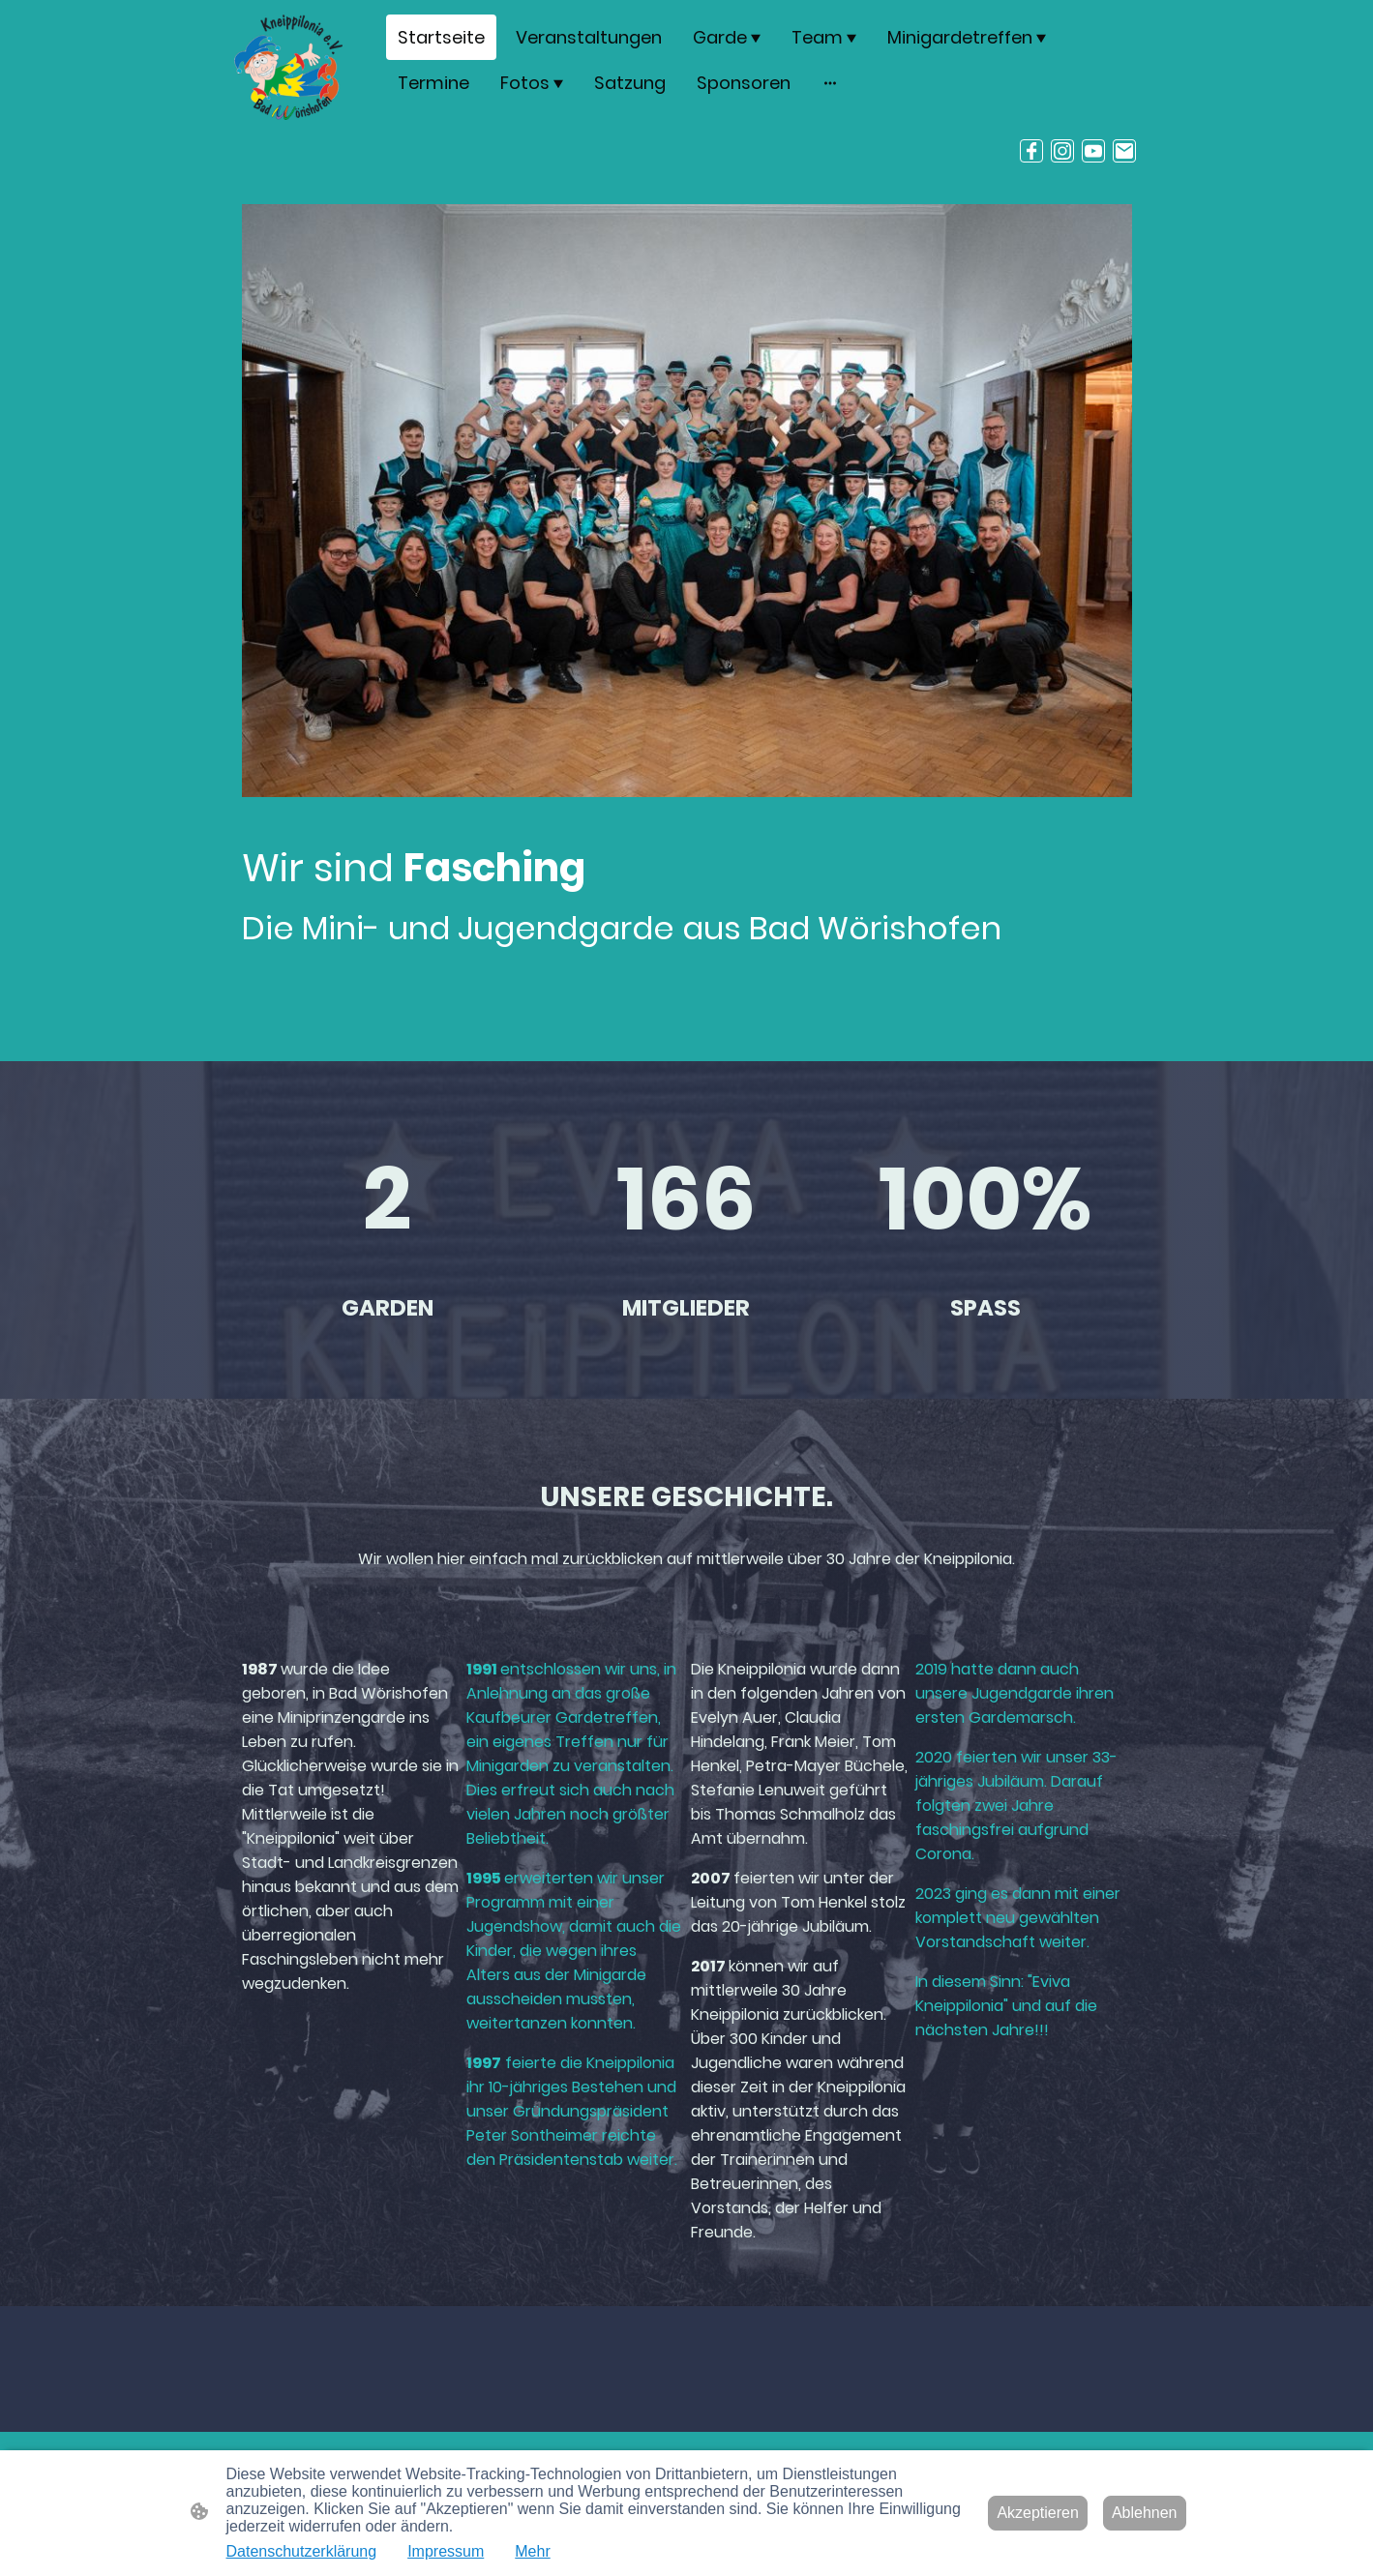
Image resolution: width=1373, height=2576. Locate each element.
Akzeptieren (1038, 2512)
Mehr (532, 2551)
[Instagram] (1062, 151)
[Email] (1124, 151)
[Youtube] (1093, 151)
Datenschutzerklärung (301, 2551)
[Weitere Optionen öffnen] (830, 83)
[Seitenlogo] (288, 67)
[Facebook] (1031, 151)
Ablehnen (1145, 2512)
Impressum (445, 2551)
